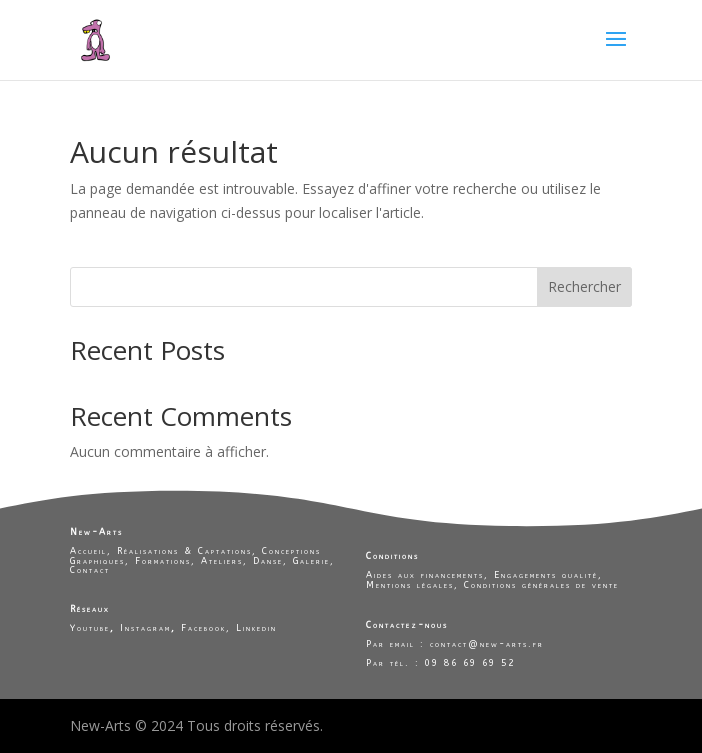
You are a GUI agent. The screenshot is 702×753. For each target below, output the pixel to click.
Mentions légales (410, 585)
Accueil (88, 551)
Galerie (311, 561)
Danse (268, 561)
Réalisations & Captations (184, 551)
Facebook (203, 628)
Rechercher (584, 286)
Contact (90, 570)
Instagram (145, 628)
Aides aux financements (425, 575)
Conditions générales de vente (541, 585)
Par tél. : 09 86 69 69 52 (440, 663)
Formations (163, 561)
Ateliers (222, 561)
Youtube (90, 628)
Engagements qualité (546, 575)
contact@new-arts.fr (484, 644)
